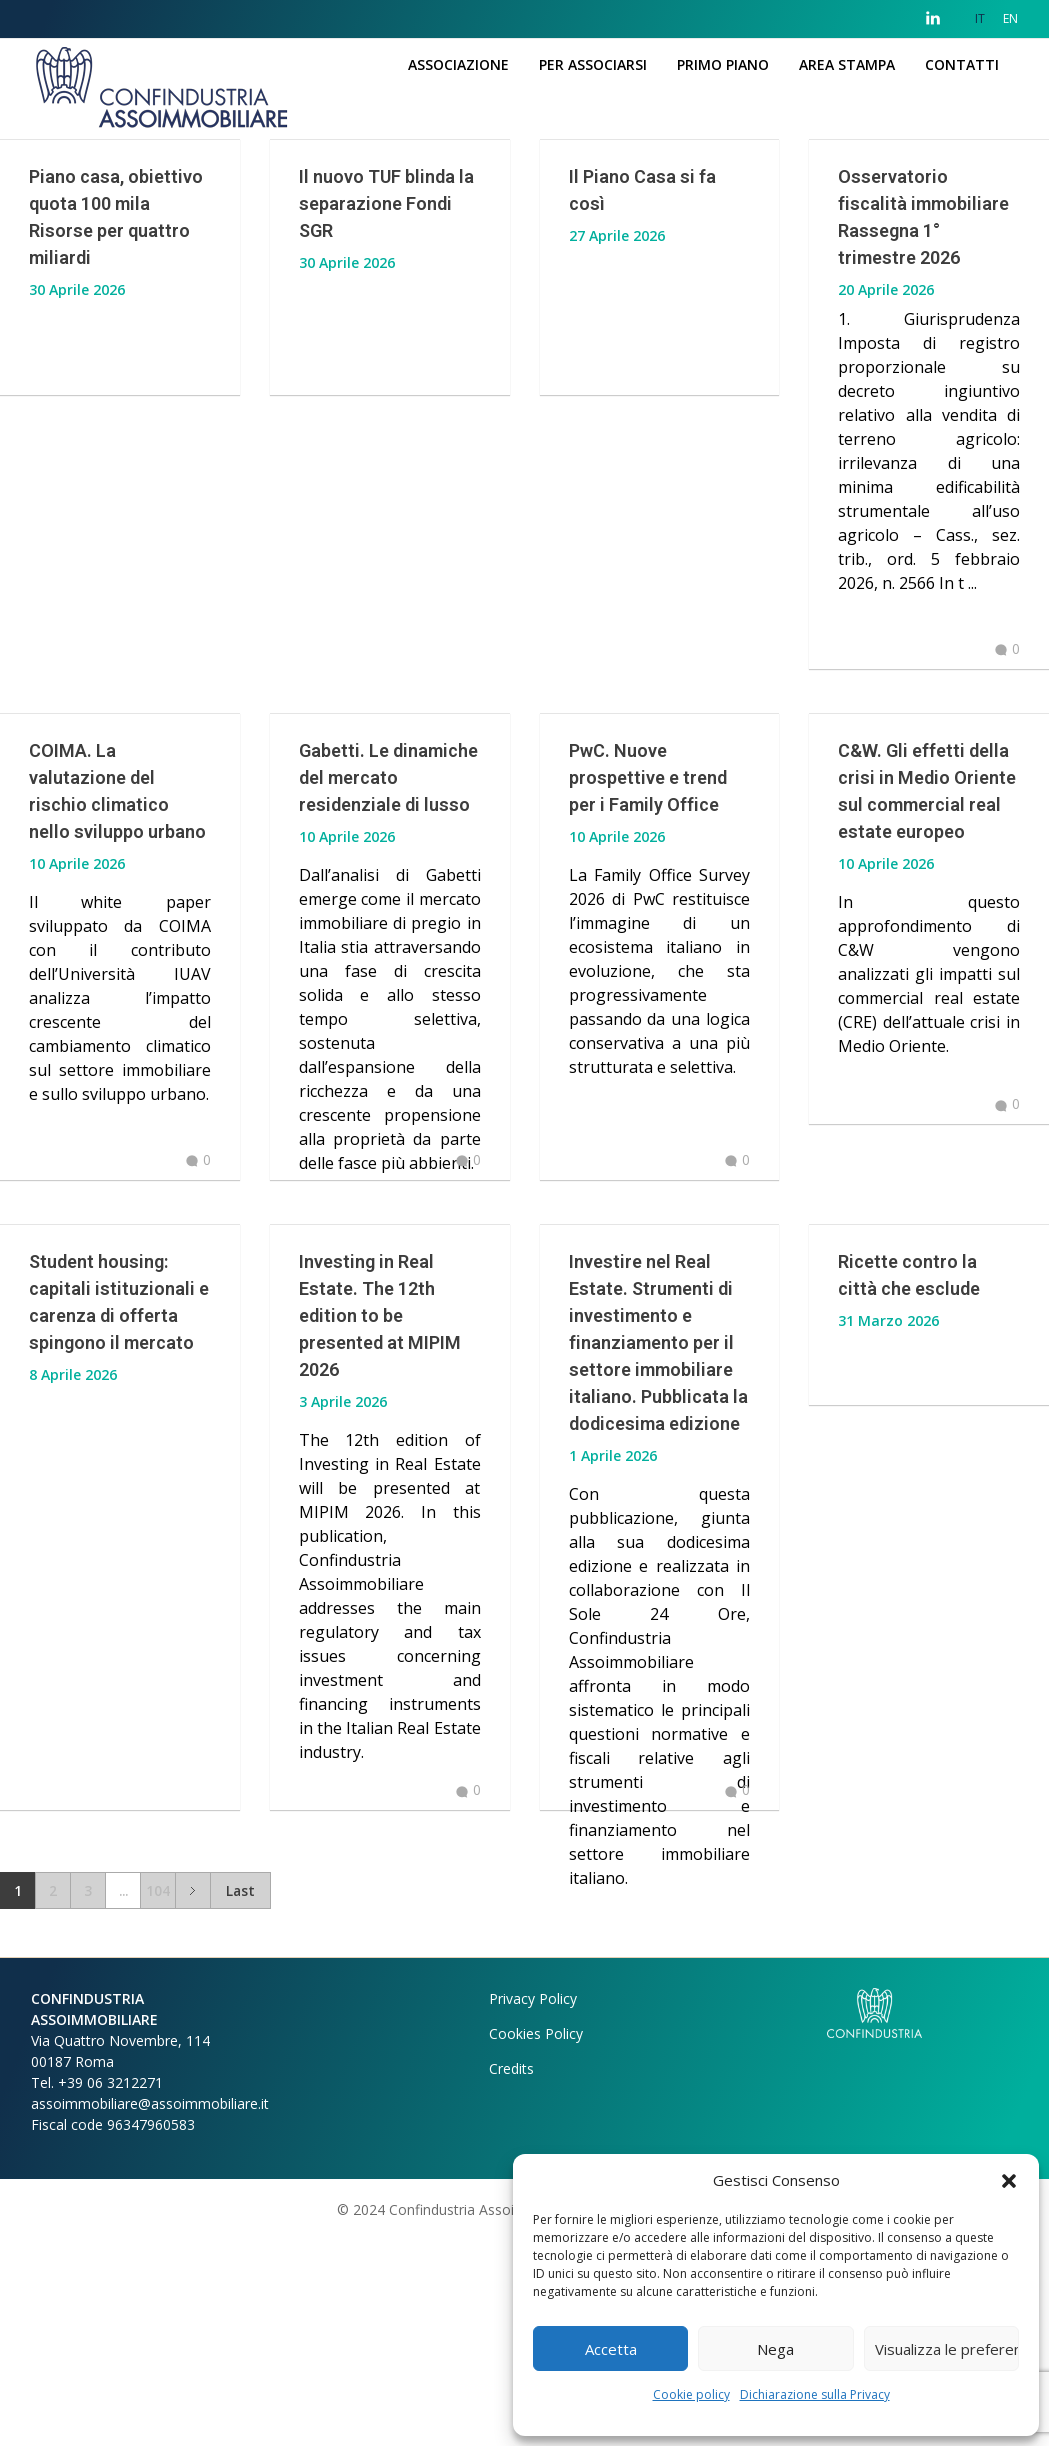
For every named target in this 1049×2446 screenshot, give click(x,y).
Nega (775, 2349)
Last (240, 2097)
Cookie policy (691, 2394)
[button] (1009, 2180)
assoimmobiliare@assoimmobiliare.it (150, 2310)
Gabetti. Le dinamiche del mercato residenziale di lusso (388, 777)
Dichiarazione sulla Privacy (815, 2394)
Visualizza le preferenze (947, 2349)
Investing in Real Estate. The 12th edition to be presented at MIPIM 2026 (380, 1376)
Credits (511, 2275)
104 (158, 2097)
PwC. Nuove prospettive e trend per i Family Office (648, 777)
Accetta (611, 2349)
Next (192, 2097)
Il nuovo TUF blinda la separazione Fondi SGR (386, 203)
